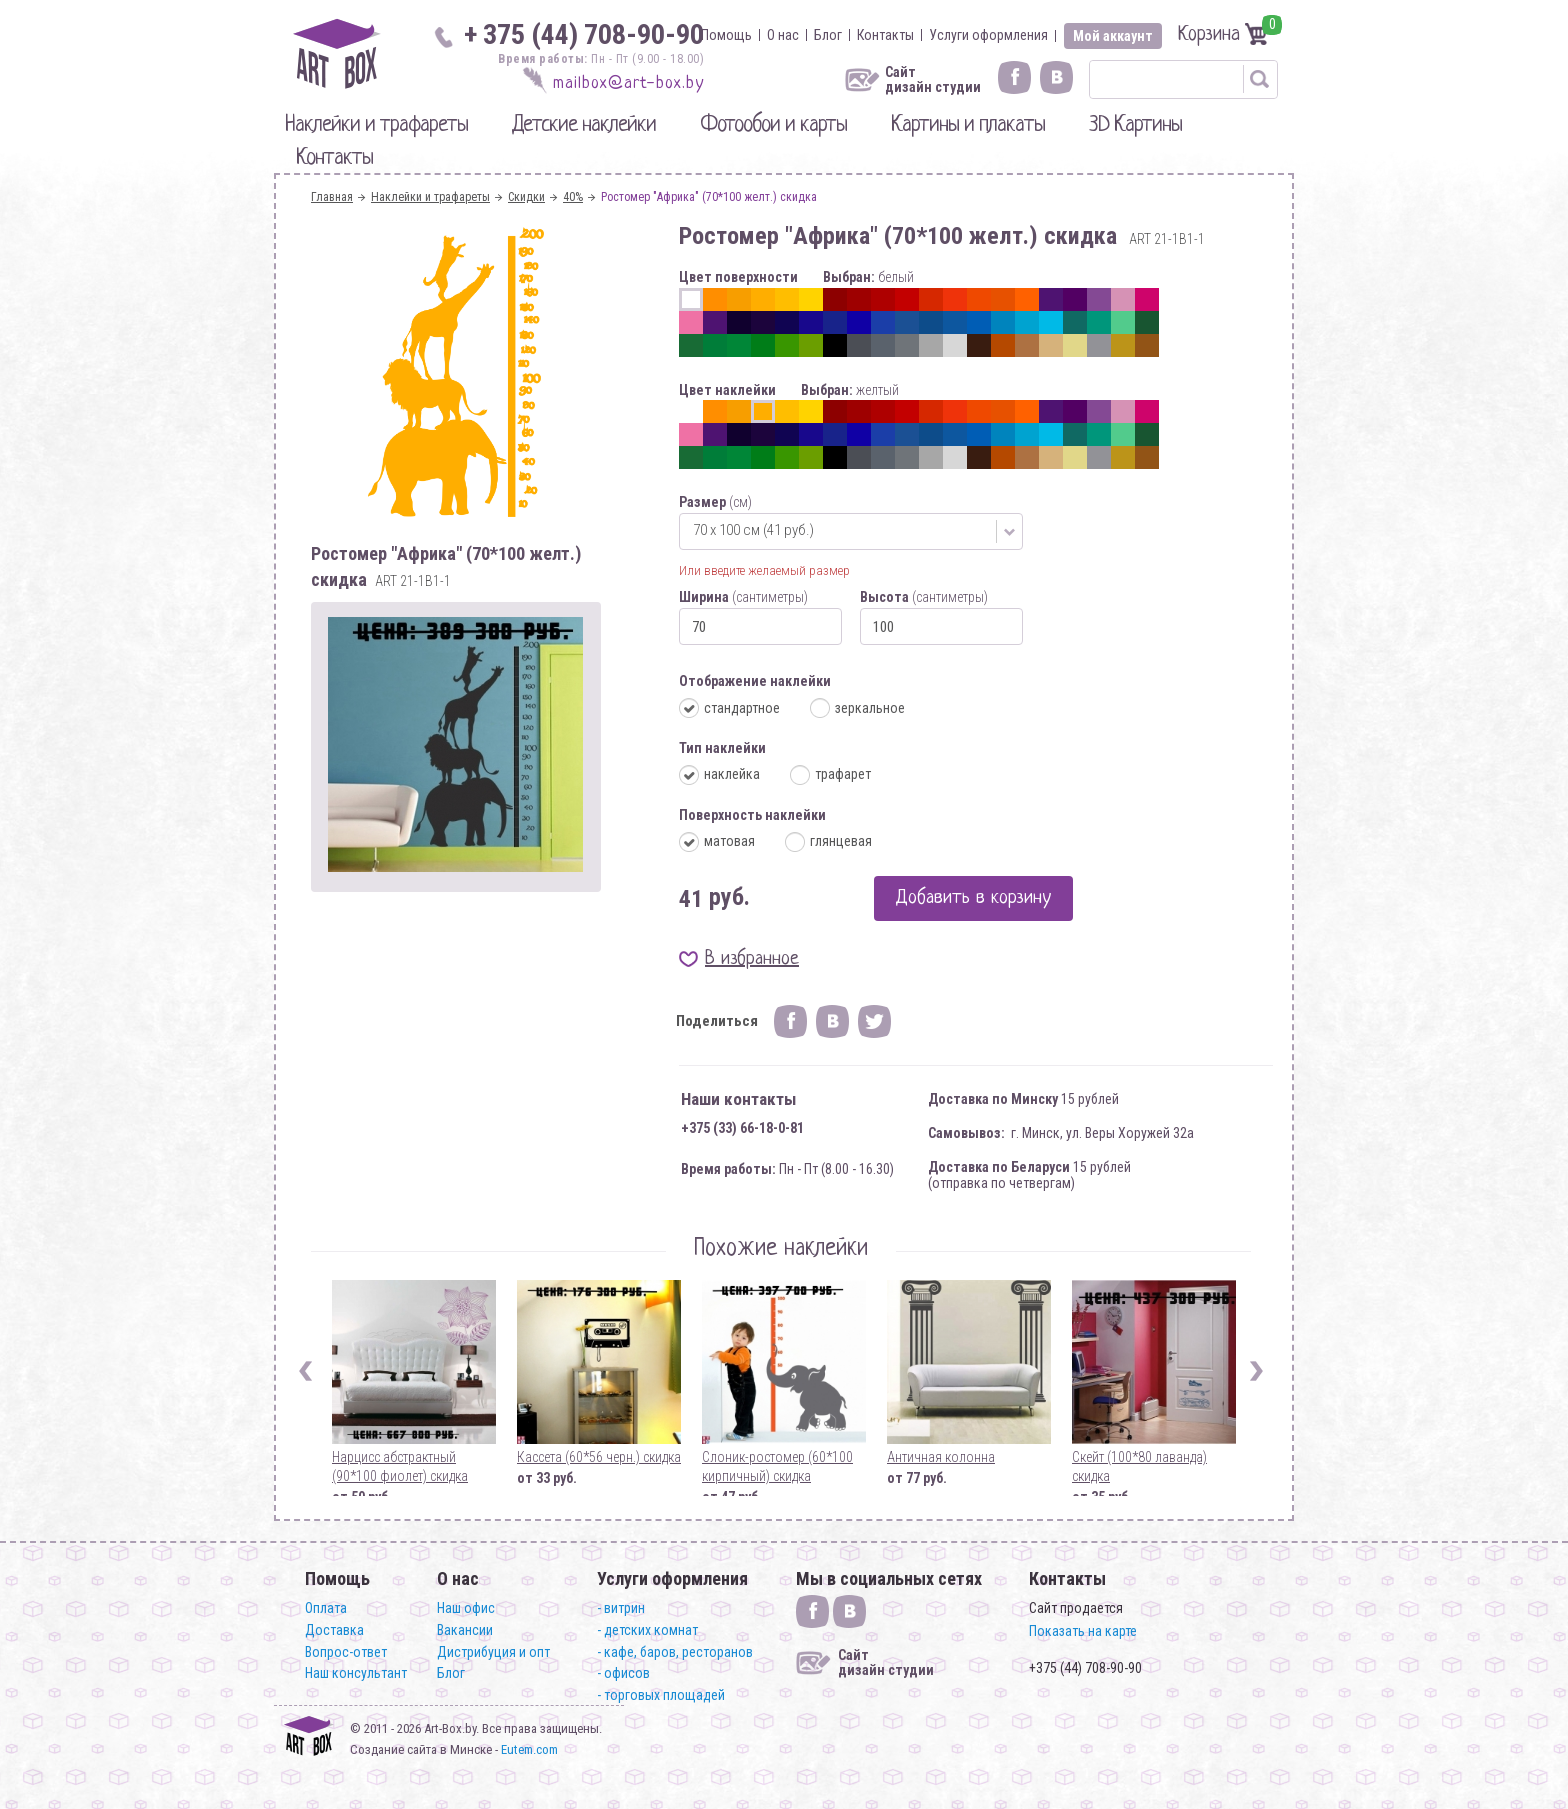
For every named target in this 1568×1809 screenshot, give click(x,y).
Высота (924, 597)
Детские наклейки (584, 125)
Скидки (526, 197)
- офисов (623, 1673)
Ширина (743, 597)
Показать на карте (1083, 1631)
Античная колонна (941, 1457)
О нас (783, 35)
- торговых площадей (661, 1695)
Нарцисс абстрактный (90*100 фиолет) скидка (400, 1466)
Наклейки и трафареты (376, 125)
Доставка (334, 1630)
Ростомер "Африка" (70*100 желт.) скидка (709, 197)
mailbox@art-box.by (628, 83)
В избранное (752, 959)
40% (573, 197)
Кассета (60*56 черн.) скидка (599, 1457)
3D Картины (1135, 125)
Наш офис (466, 1608)
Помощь (726, 35)
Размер (715, 502)
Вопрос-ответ (346, 1652)
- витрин (621, 1608)
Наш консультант (356, 1673)
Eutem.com (529, 1749)
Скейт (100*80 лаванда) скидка (1139, 1466)
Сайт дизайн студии (933, 80)
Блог (828, 35)
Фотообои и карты (773, 125)
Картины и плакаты (968, 125)
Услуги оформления (988, 35)
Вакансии (465, 1630)
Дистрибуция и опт (493, 1652)
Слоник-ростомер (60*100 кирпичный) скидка (777, 1466)
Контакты (885, 35)
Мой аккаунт (1113, 36)
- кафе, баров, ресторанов (675, 1652)
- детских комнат (647, 1630)
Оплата (326, 1608)
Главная (332, 197)
